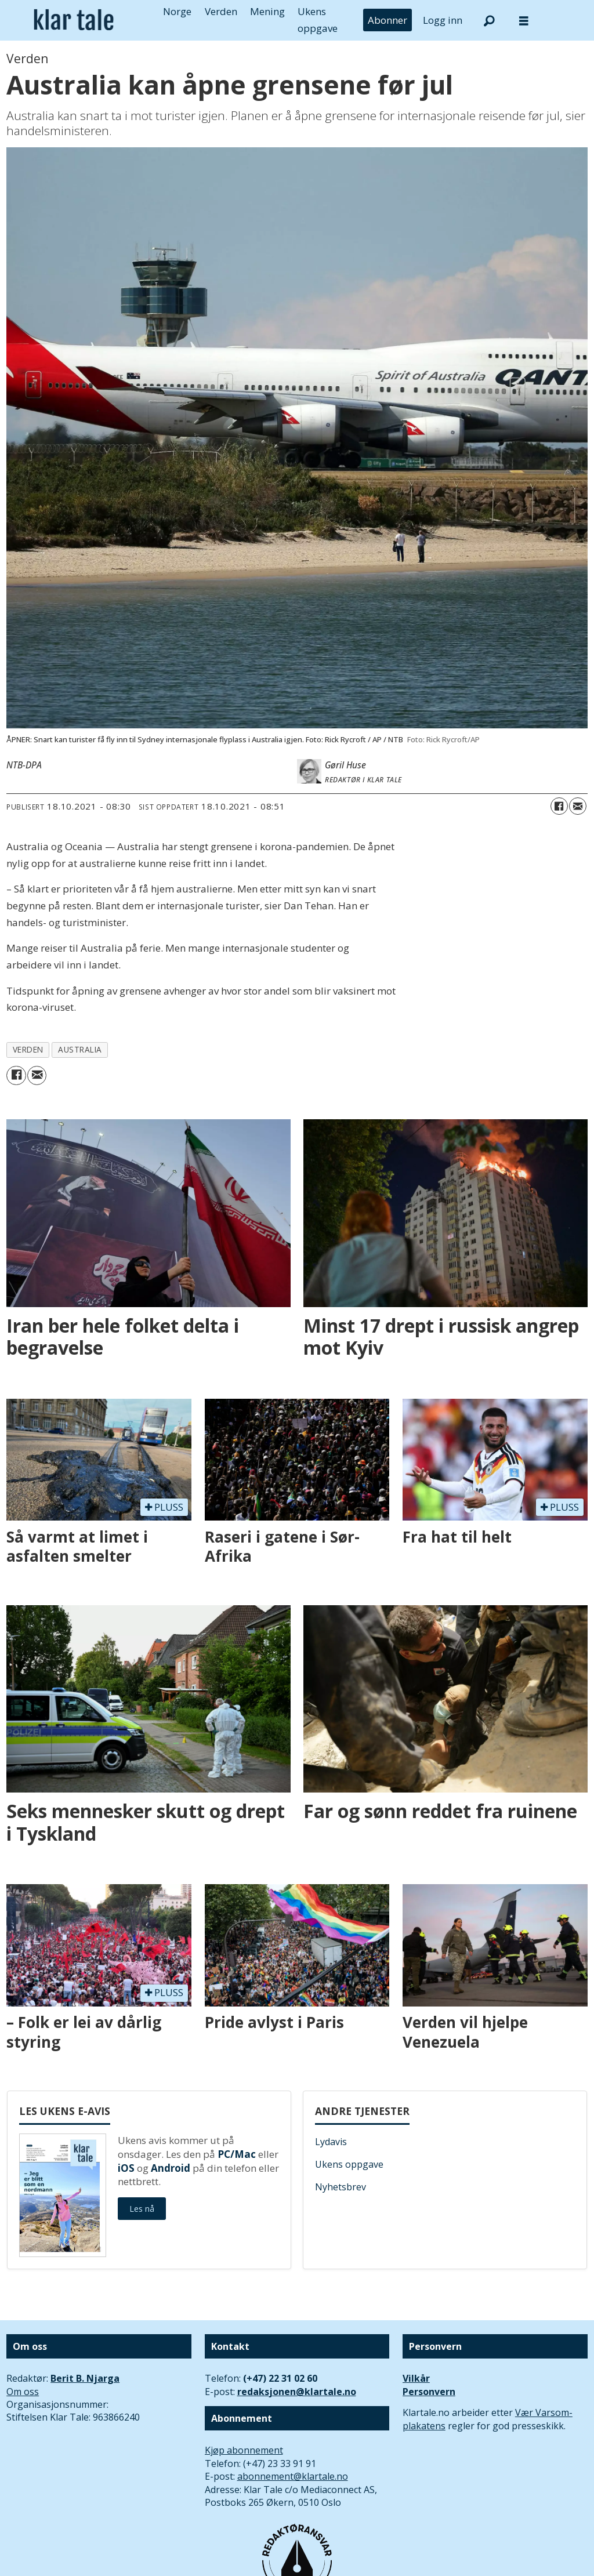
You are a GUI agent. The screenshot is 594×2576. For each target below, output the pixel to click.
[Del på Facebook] (559, 806)
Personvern (429, 2391)
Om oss (22, 2391)
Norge (177, 11)
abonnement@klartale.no (292, 2476)
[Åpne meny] (524, 20)
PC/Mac (237, 2154)
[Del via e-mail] (577, 806)
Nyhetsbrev (340, 2186)
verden (28, 1049)
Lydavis (331, 2141)
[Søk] (489, 20)
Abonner (387, 20)
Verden (221, 11)
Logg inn (442, 20)
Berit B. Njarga (84, 2378)
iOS (126, 2168)
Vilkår (416, 2378)
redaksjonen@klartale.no (296, 2391)
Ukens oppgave (349, 2164)
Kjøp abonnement (244, 2450)
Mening (267, 11)
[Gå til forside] (73, 20)
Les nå (141, 2208)
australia (80, 1049)
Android (170, 2168)
